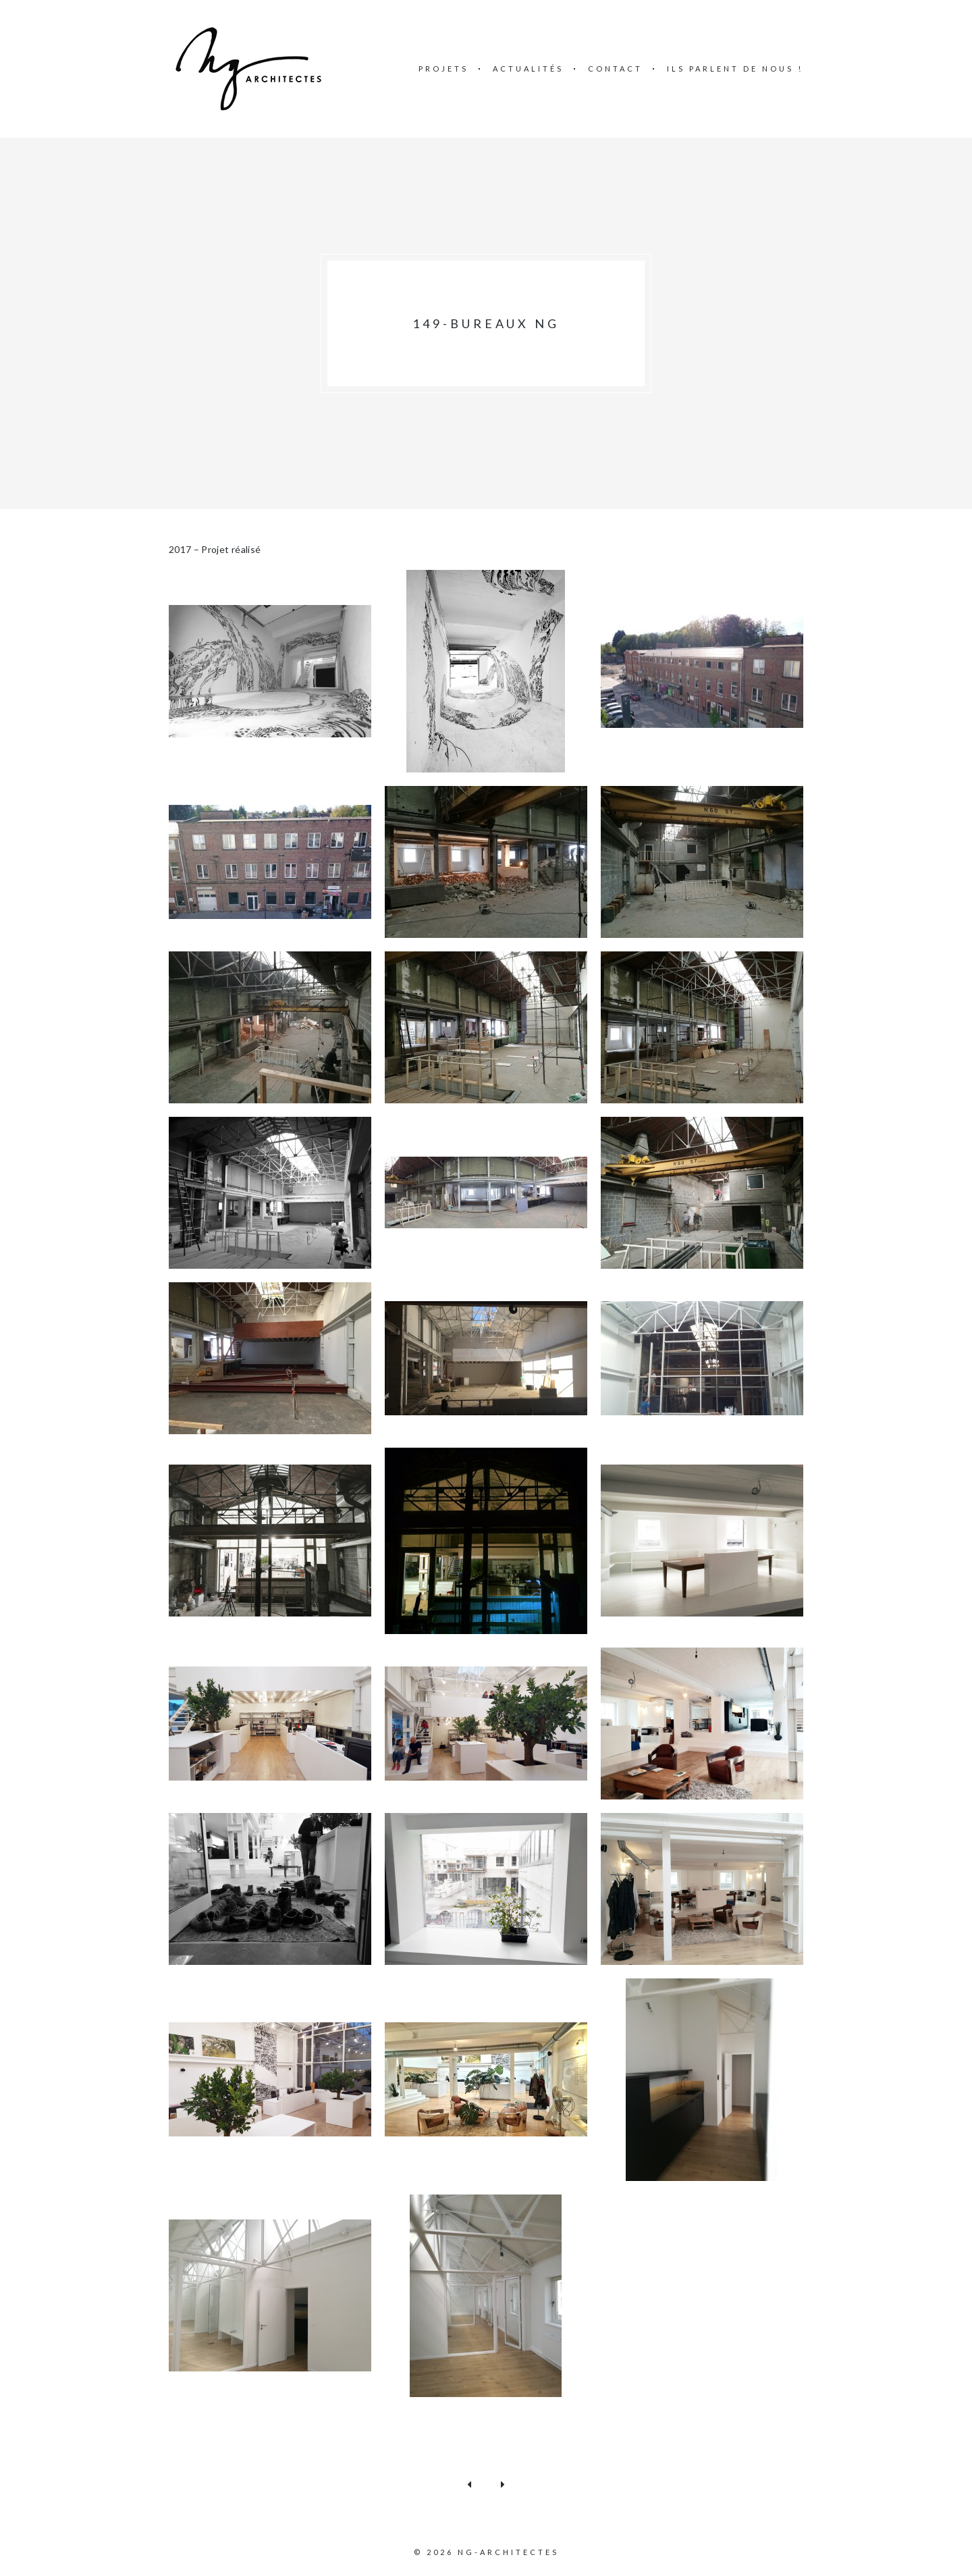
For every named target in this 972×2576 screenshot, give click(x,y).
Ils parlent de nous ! (735, 68)
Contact (615, 68)
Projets (443, 68)
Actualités (528, 68)
